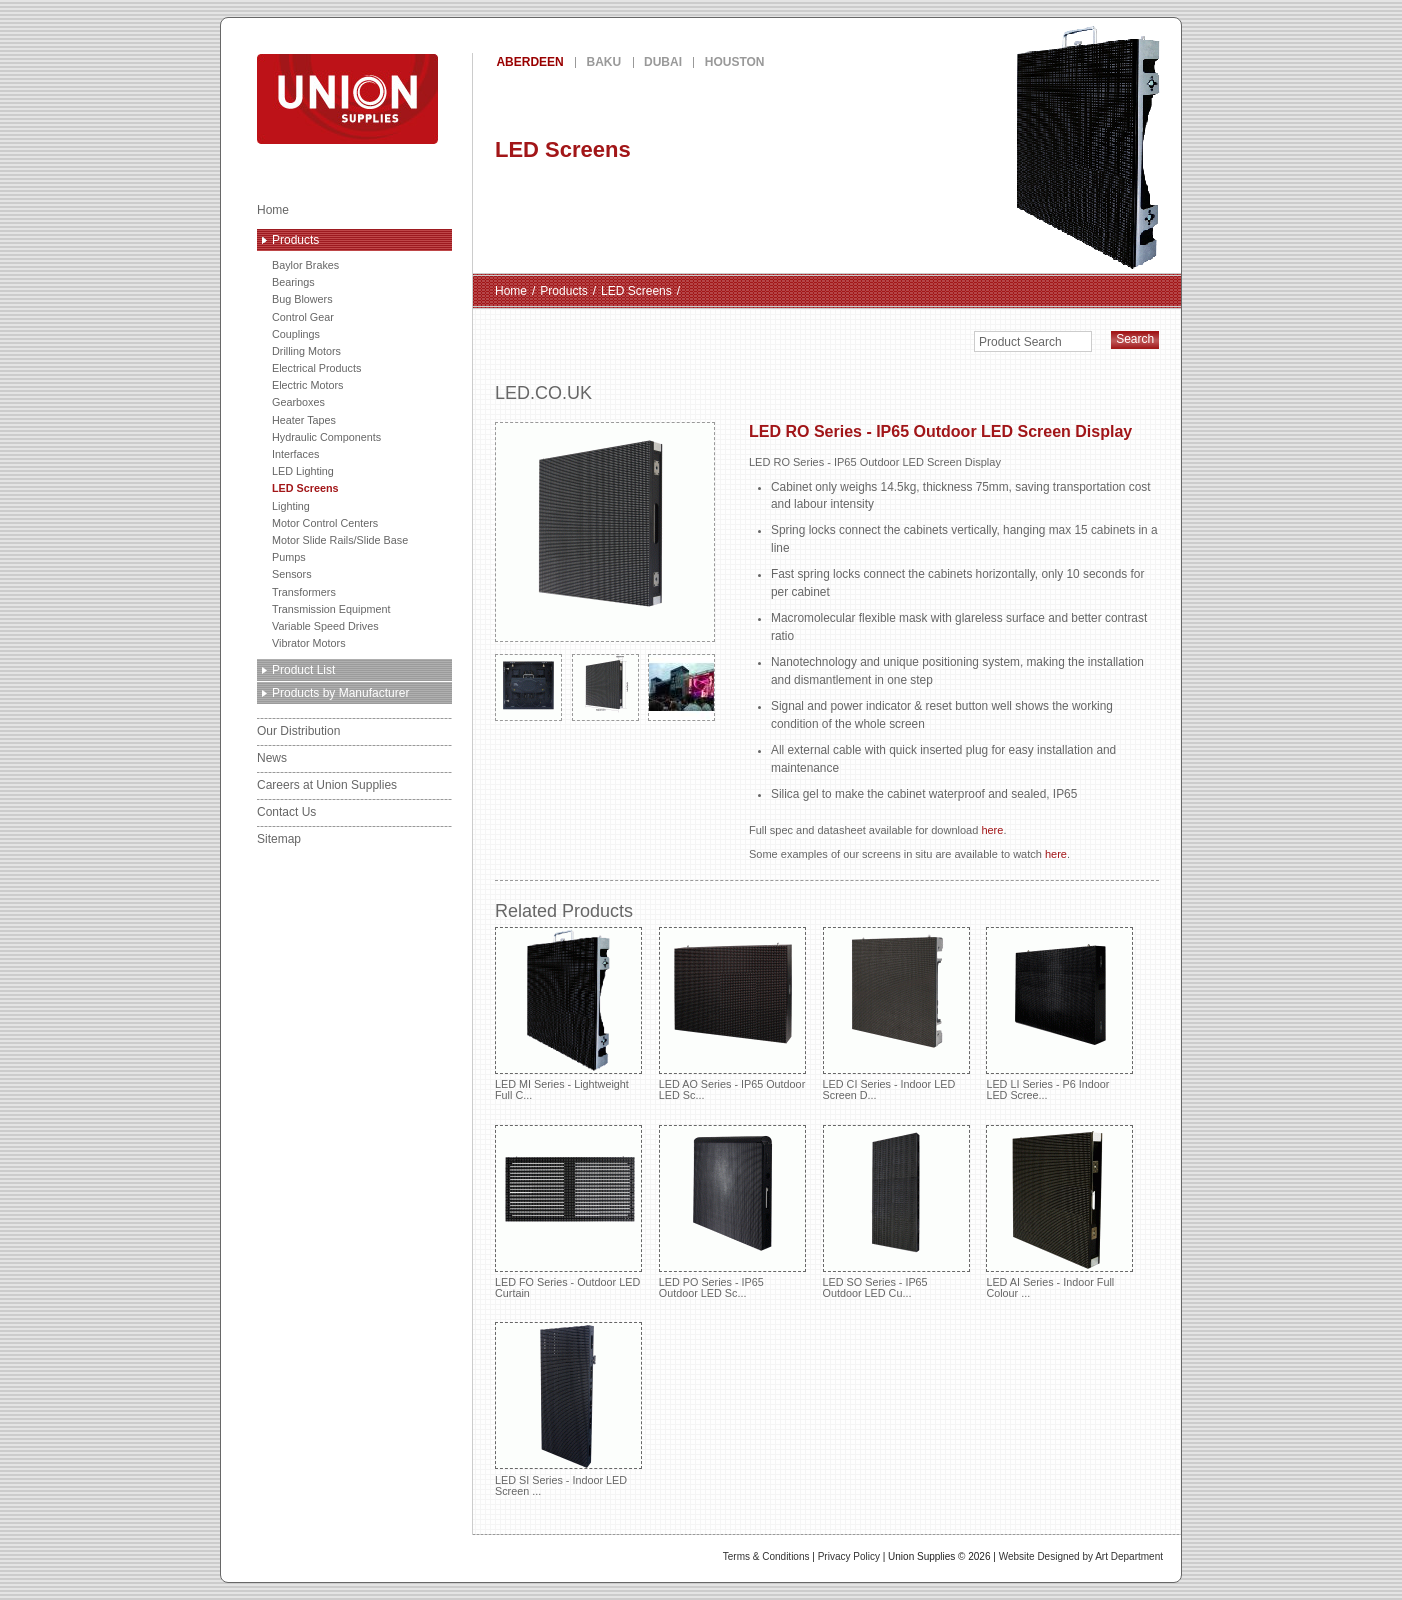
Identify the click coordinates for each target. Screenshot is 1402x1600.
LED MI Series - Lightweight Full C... (568, 1014)
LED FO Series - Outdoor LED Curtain (568, 1212)
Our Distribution (298, 731)
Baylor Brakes (305, 265)
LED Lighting (303, 471)
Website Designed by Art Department (1081, 1556)
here (992, 830)
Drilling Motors (306, 351)
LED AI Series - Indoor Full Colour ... (1059, 1212)
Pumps (289, 557)
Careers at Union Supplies (327, 785)
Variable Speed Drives (325, 626)
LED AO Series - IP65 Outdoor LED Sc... (732, 1014)
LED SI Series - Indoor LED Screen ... (568, 1409)
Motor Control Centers (325, 523)
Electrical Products (316, 368)
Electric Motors (307, 385)
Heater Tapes (304, 420)
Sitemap (279, 839)
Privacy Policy (849, 1556)
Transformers (304, 592)
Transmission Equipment (331, 609)
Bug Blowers (302, 299)
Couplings (296, 334)
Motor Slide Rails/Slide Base (340, 540)
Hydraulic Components (326, 437)
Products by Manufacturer (340, 693)
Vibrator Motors (309, 643)
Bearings (293, 282)
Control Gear (303, 317)
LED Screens (305, 488)
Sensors (292, 574)
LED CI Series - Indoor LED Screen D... (896, 1014)
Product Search (1020, 342)
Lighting (291, 506)
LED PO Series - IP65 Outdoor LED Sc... (732, 1212)
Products (295, 240)
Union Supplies (420, 99)
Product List (303, 670)
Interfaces (295, 454)
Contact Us (286, 812)
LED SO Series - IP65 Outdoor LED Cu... (896, 1212)
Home (273, 210)
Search (1135, 339)
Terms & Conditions (766, 1556)
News (272, 758)
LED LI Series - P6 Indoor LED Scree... (1059, 1014)
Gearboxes (298, 402)
